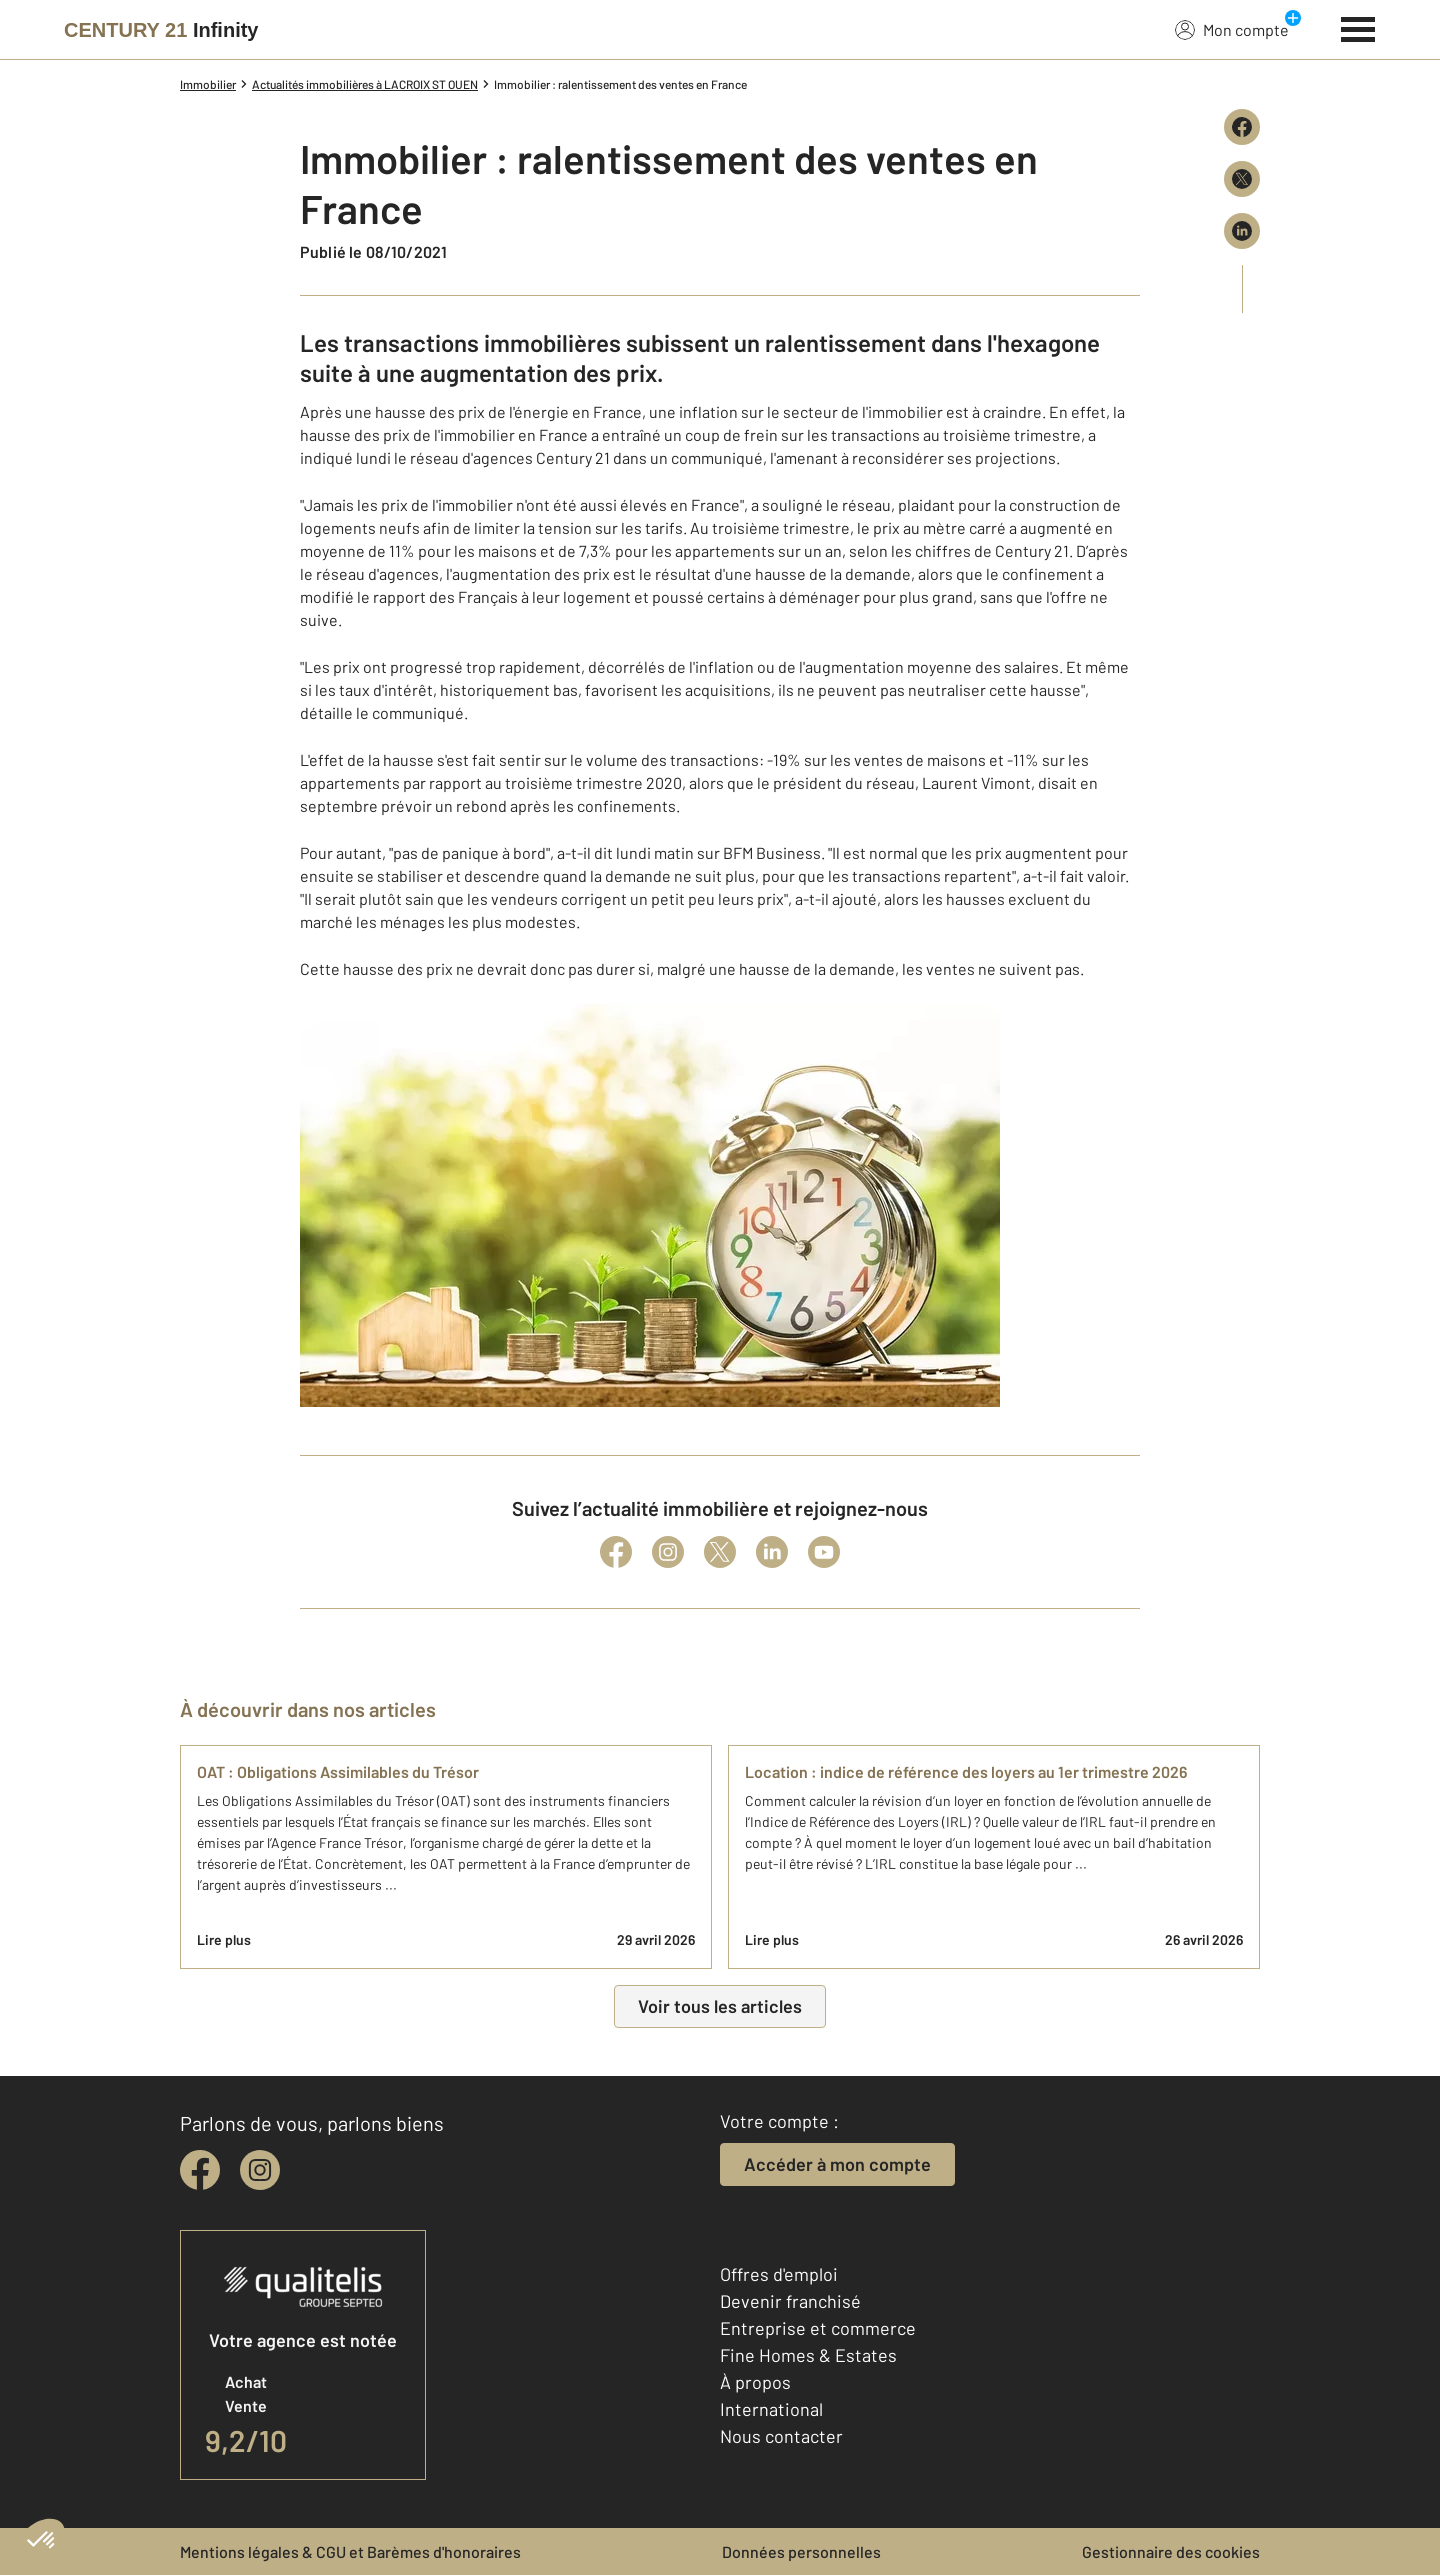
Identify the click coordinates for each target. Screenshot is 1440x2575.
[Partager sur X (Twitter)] (1242, 179)
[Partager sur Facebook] (1242, 127)
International (771, 2409)
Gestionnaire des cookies (1171, 2551)
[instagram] (260, 2170)
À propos (755, 2382)
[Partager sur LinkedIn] (1242, 231)
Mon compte (1232, 29)
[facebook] (200, 2170)
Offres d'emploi (779, 2274)
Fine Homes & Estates (808, 2355)
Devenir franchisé (790, 2301)
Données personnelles (801, 2551)
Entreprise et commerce (818, 2328)
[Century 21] (161, 30)
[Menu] (1358, 27)
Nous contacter (781, 2436)
